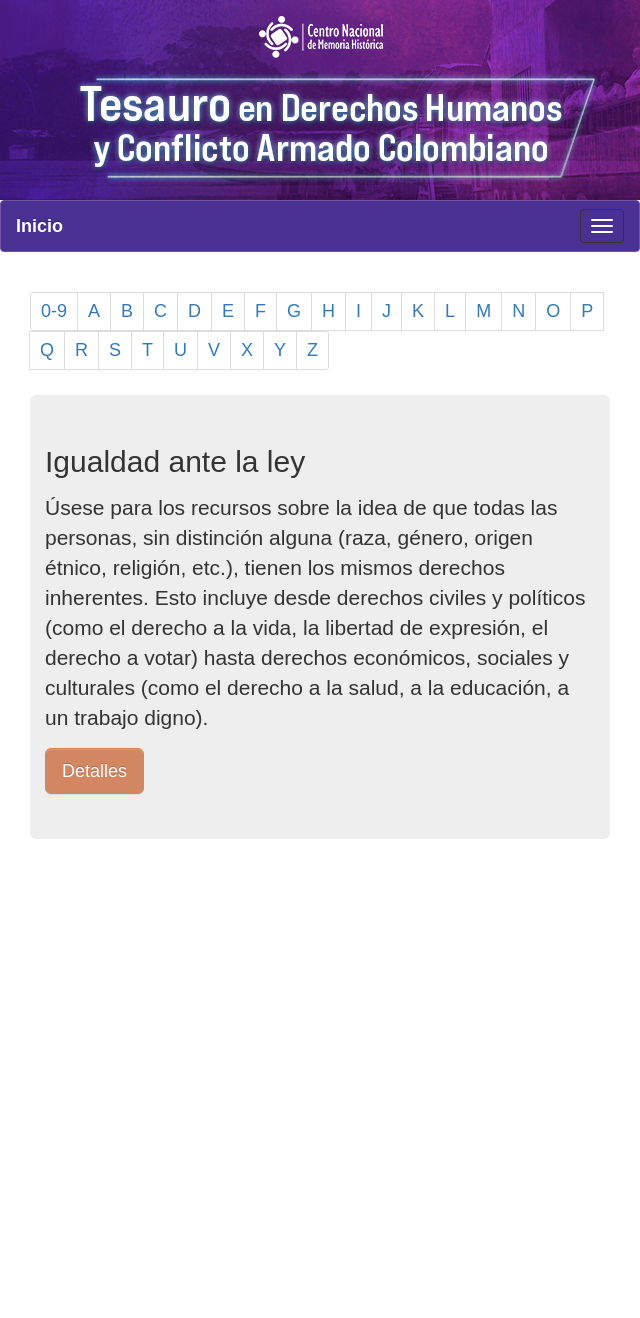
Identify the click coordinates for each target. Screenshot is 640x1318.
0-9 (54, 311)
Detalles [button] (94, 771)
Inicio (39, 226)
